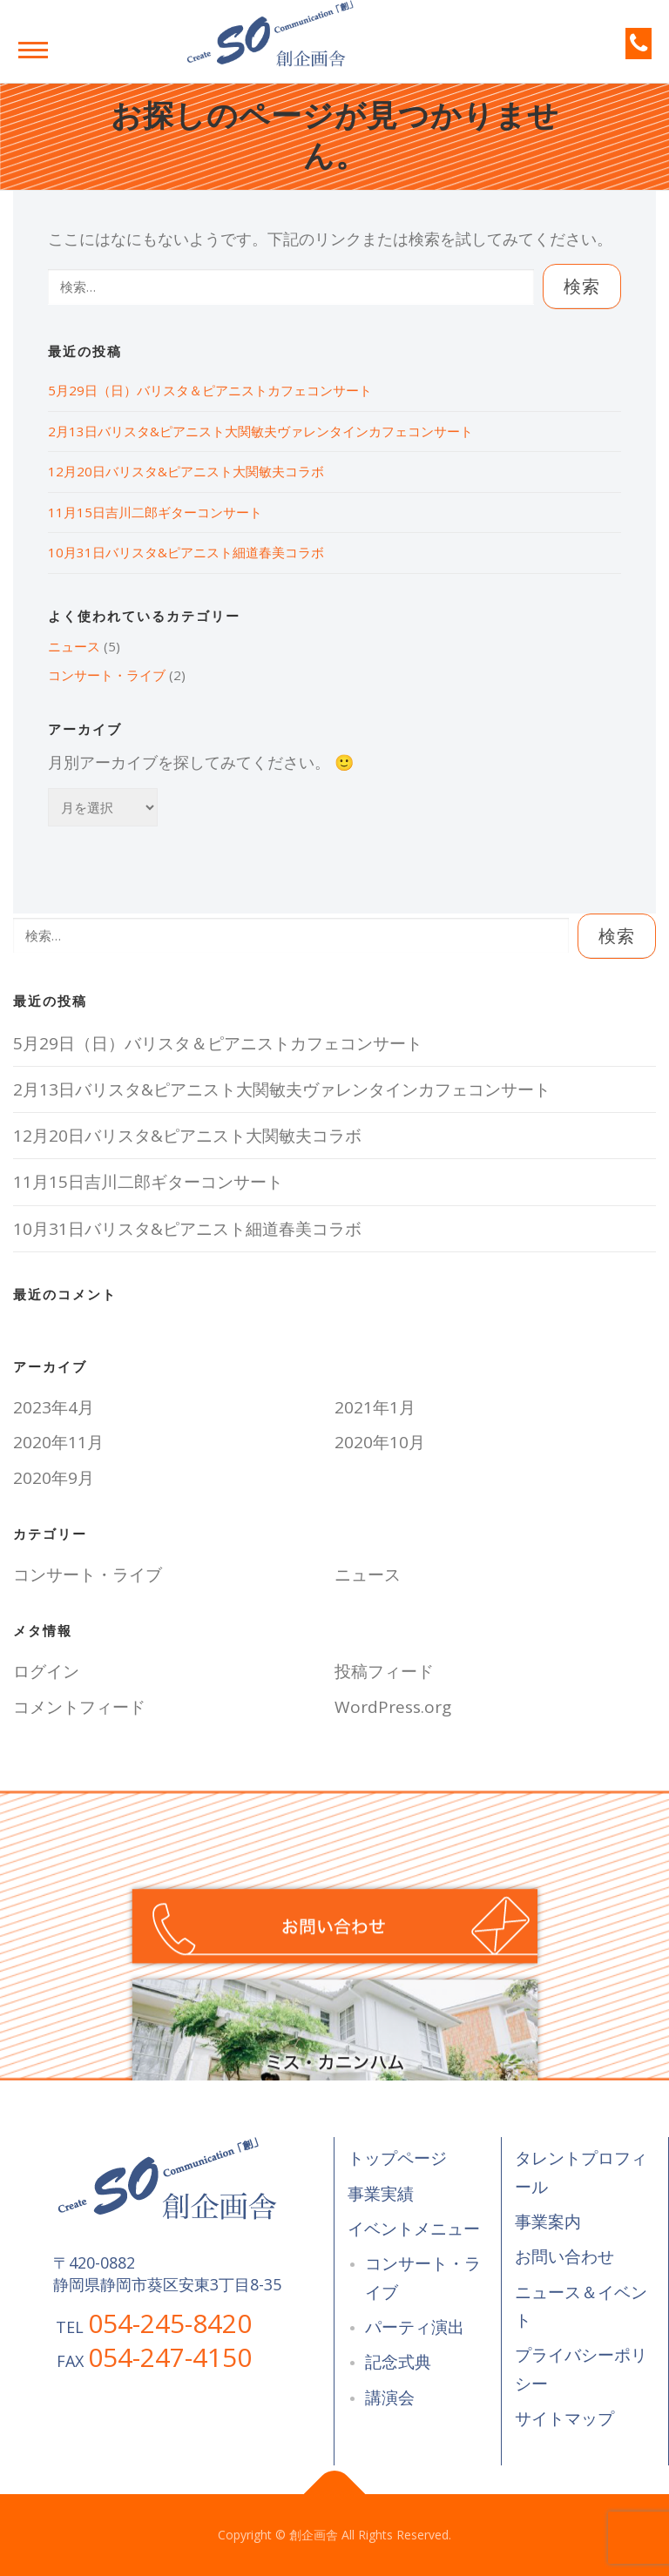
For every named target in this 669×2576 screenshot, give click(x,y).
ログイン (46, 1671)
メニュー (32, 49)
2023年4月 (53, 1407)
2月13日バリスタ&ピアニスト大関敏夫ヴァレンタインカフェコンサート (260, 431)
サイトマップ (564, 2418)
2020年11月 (58, 1442)
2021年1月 (375, 1407)
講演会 (390, 2397)
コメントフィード (79, 1707)
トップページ (397, 2158)
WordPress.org (392, 1707)
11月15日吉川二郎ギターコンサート (155, 512)
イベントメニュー (414, 2228)
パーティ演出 (414, 2327)
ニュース (74, 646)
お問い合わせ (564, 2256)
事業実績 (381, 2193)
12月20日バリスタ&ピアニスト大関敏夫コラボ (186, 471)
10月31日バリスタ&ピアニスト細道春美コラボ (186, 552)
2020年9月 (53, 1478)
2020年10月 (379, 1442)
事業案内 (548, 2221)
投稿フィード (384, 1671)
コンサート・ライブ (107, 675)
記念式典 (398, 2361)
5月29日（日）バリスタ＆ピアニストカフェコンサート (210, 390)
